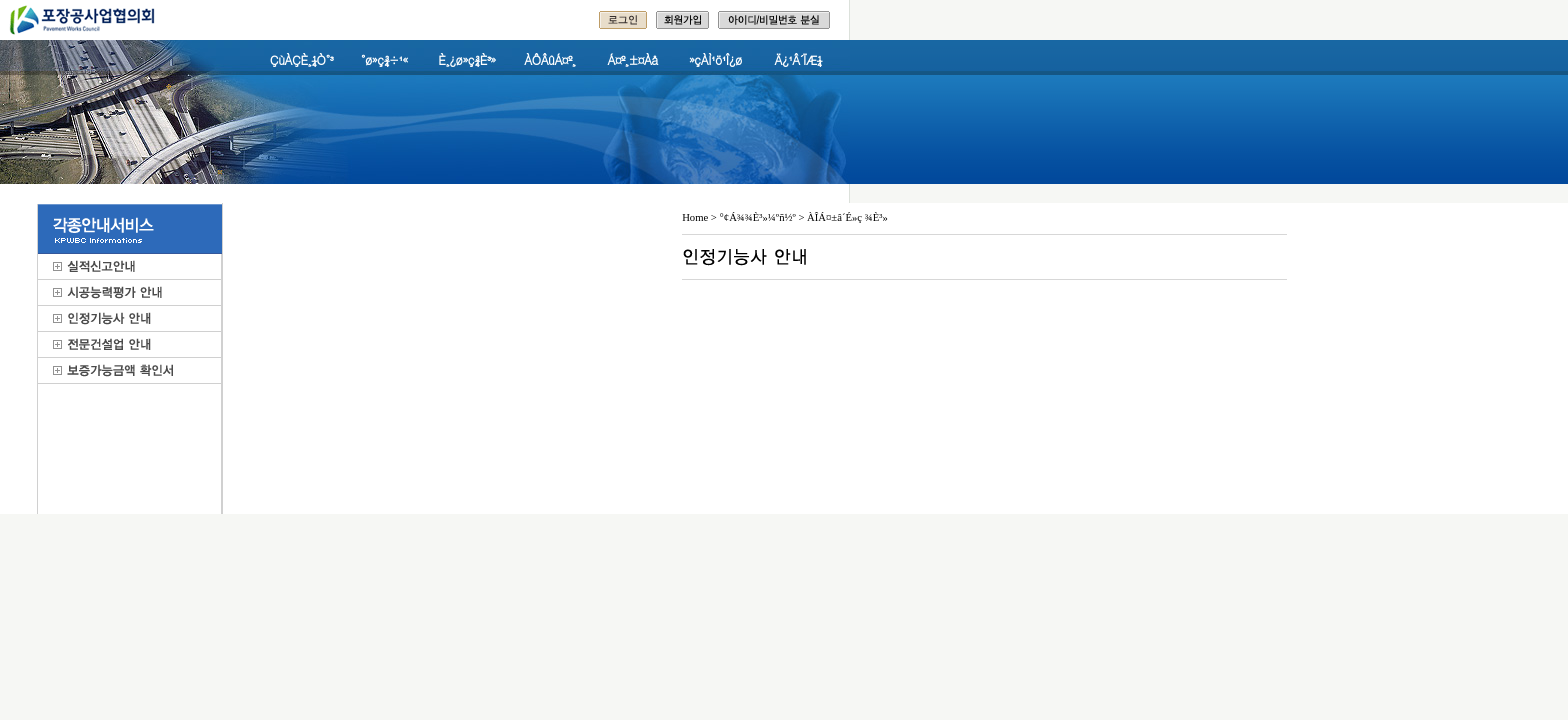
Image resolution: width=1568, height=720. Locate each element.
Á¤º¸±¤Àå (633, 59)
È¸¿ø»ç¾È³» (466, 59)
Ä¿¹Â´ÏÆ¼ (799, 59)
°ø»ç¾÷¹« (384, 59)
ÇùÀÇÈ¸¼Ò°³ (301, 59)
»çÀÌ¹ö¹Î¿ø (715, 59)
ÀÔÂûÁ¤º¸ (549, 59)
